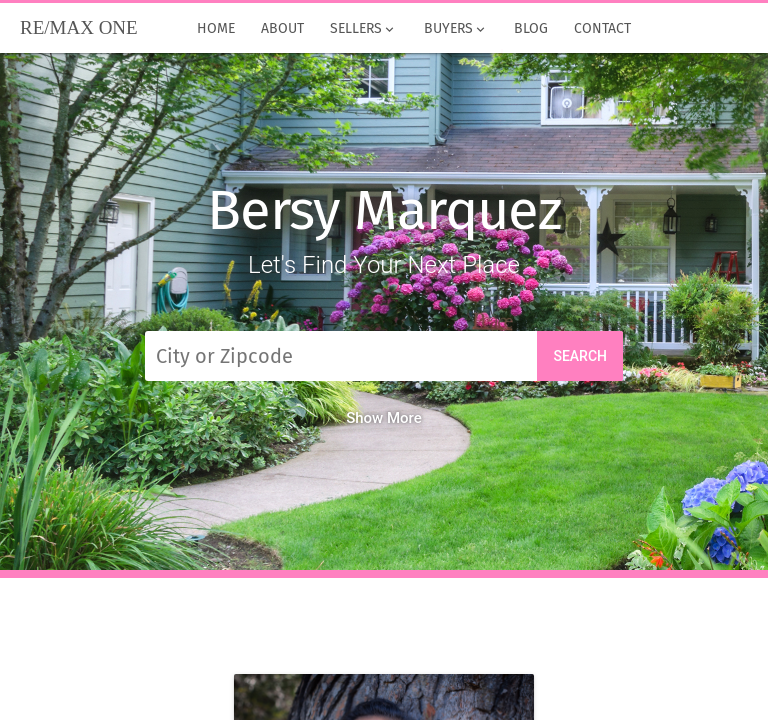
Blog (531, 29)
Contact (602, 29)
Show (384, 418)
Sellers (363, 29)
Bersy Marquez (384, 210)
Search (580, 356)
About (282, 29)
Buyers (455, 29)
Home (216, 29)
